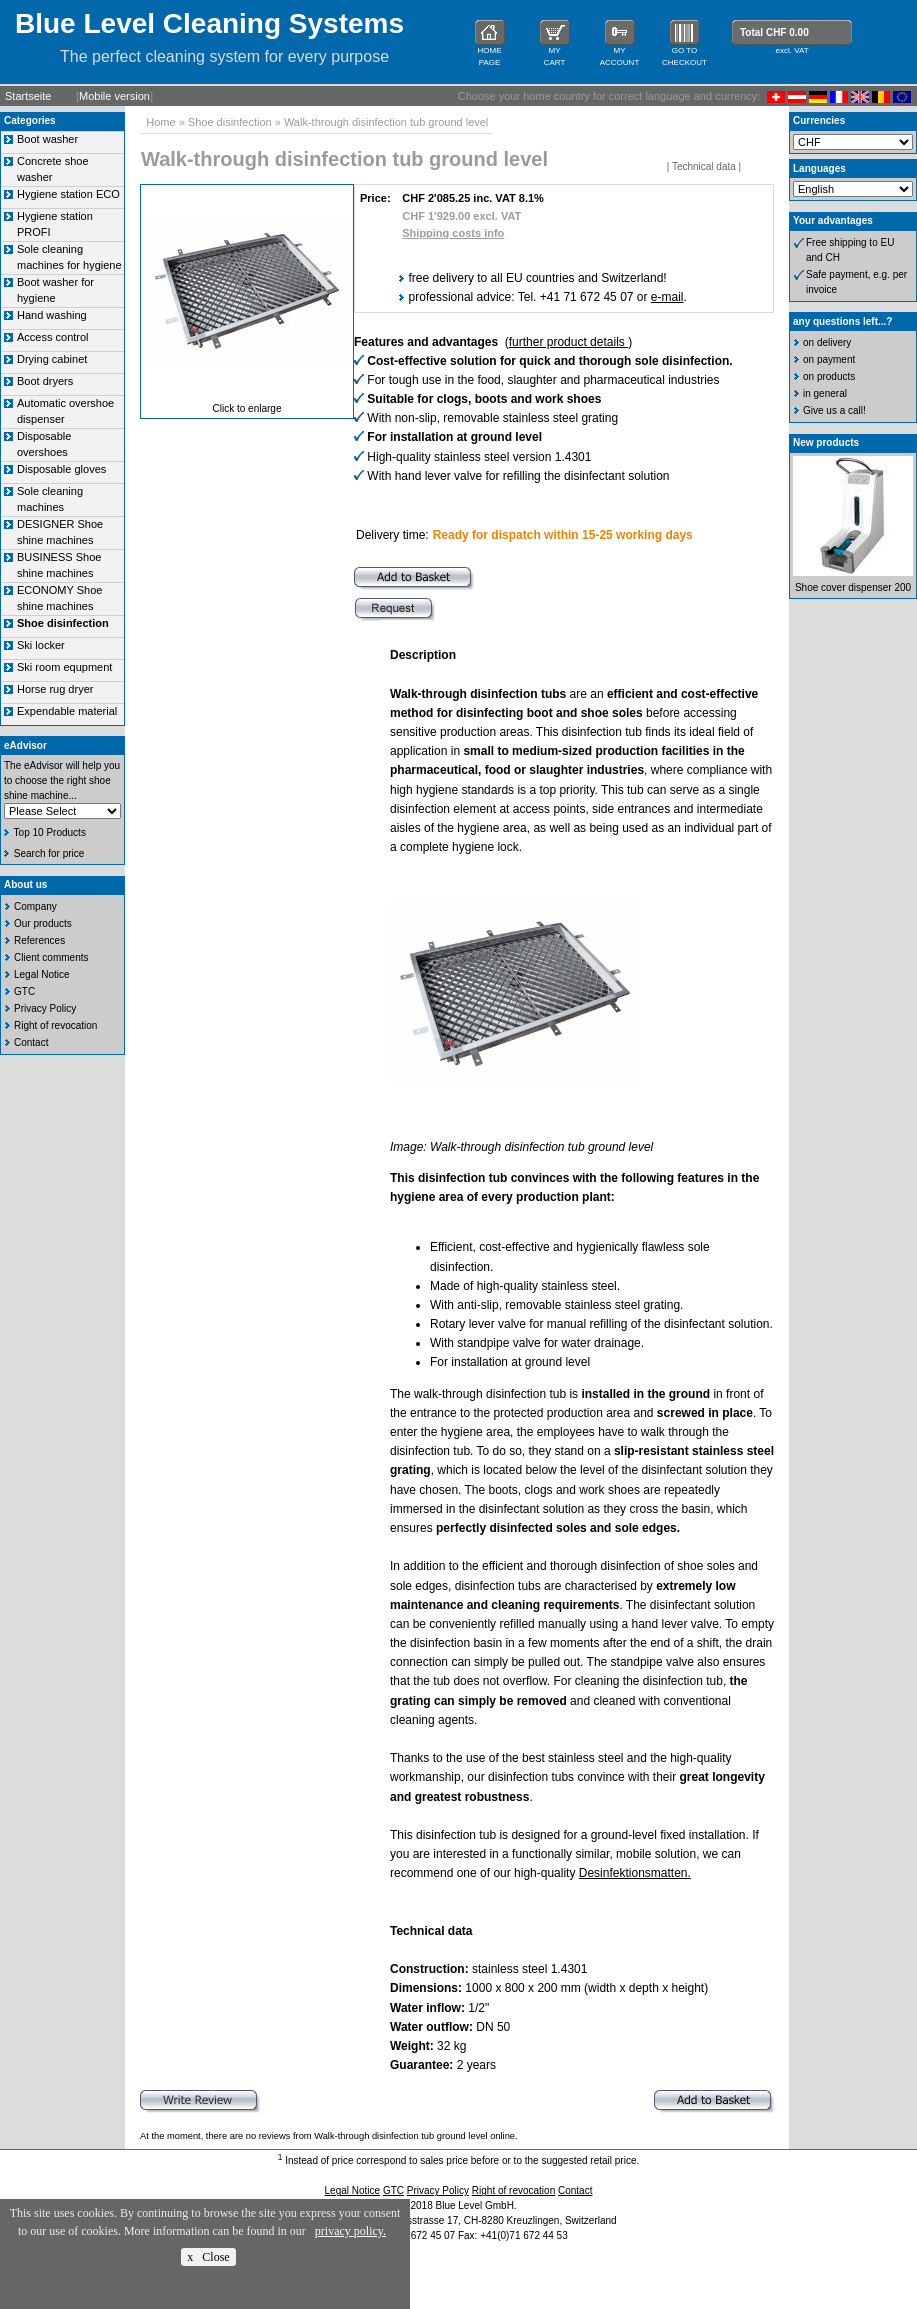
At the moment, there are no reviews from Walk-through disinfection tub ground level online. (329, 2136)
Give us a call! (834, 410)
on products (829, 376)
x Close (208, 2257)
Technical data (704, 166)
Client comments (51, 957)
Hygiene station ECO (68, 194)
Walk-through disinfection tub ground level (386, 122)
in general (825, 393)
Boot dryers (45, 381)
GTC (24, 991)
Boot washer (47, 139)
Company (35, 906)
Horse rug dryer (55, 689)
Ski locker (41, 645)
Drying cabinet (52, 359)
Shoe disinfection (230, 122)
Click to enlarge (247, 408)
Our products (43, 923)
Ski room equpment (64, 667)
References (39, 940)
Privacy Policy (45, 1008)
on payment (829, 359)
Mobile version (114, 96)
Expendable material (67, 711)
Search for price (49, 853)
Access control (53, 337)
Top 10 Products (50, 832)
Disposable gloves (61, 469)
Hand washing (52, 315)
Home (160, 122)
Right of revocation (55, 1025)
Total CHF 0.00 (774, 32)
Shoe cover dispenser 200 (853, 587)
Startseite (28, 96)
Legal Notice (42, 974)
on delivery (827, 342)
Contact (31, 1042)
